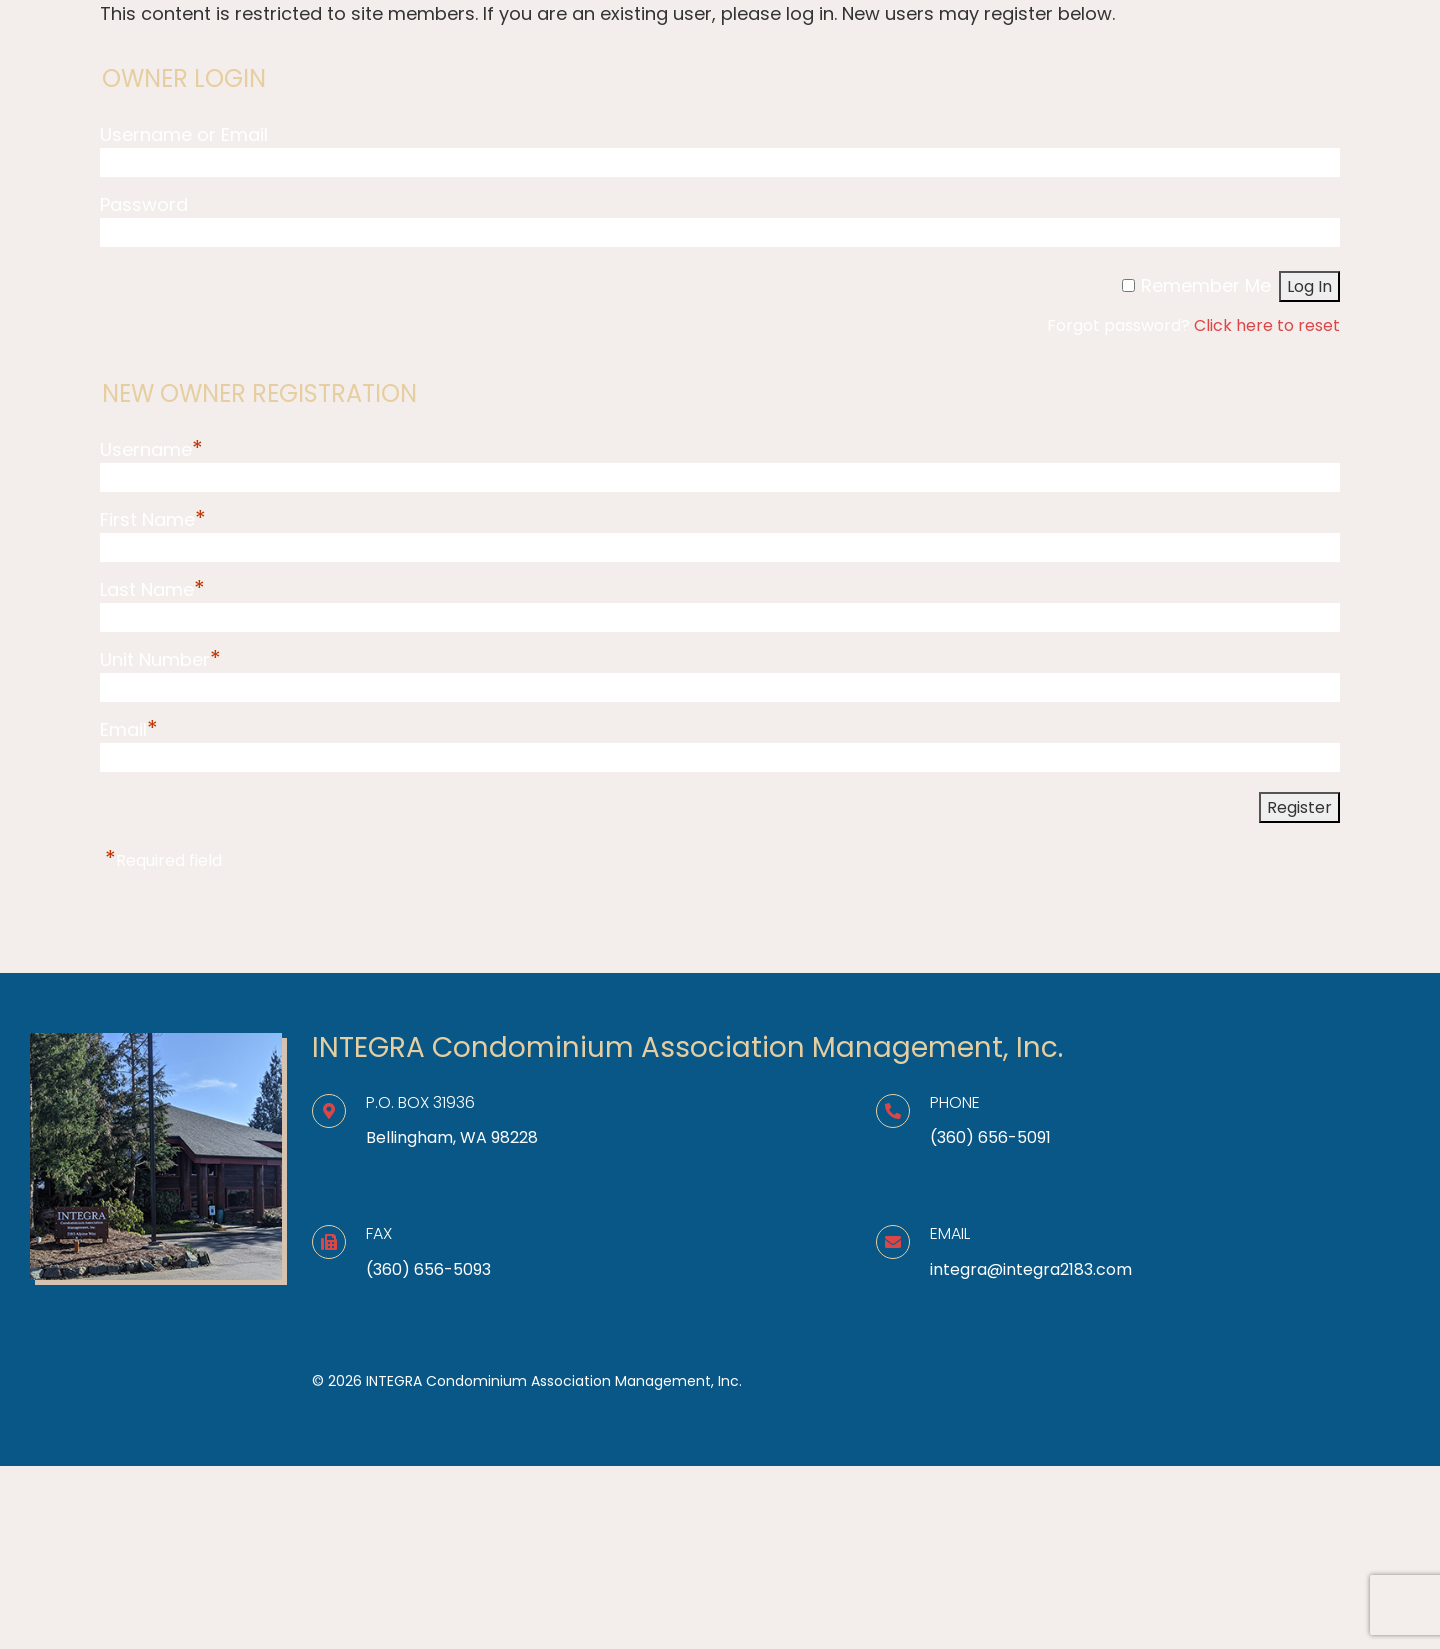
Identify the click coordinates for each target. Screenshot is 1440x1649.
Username (151, 449)
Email (129, 729)
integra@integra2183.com (1031, 1269)
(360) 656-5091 (990, 1137)
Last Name (152, 589)
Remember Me (1206, 285)
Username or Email (184, 134)
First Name (153, 519)
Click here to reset (1267, 325)
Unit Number (160, 659)
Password (144, 204)
